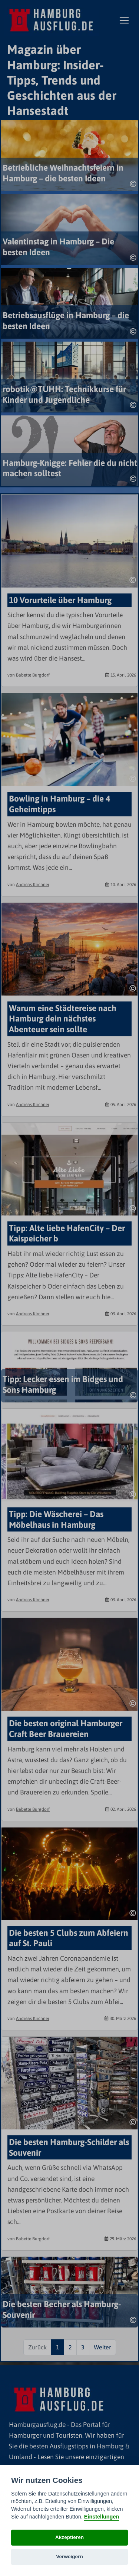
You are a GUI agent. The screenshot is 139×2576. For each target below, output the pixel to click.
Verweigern (69, 2556)
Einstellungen (101, 2517)
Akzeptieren (69, 2537)
